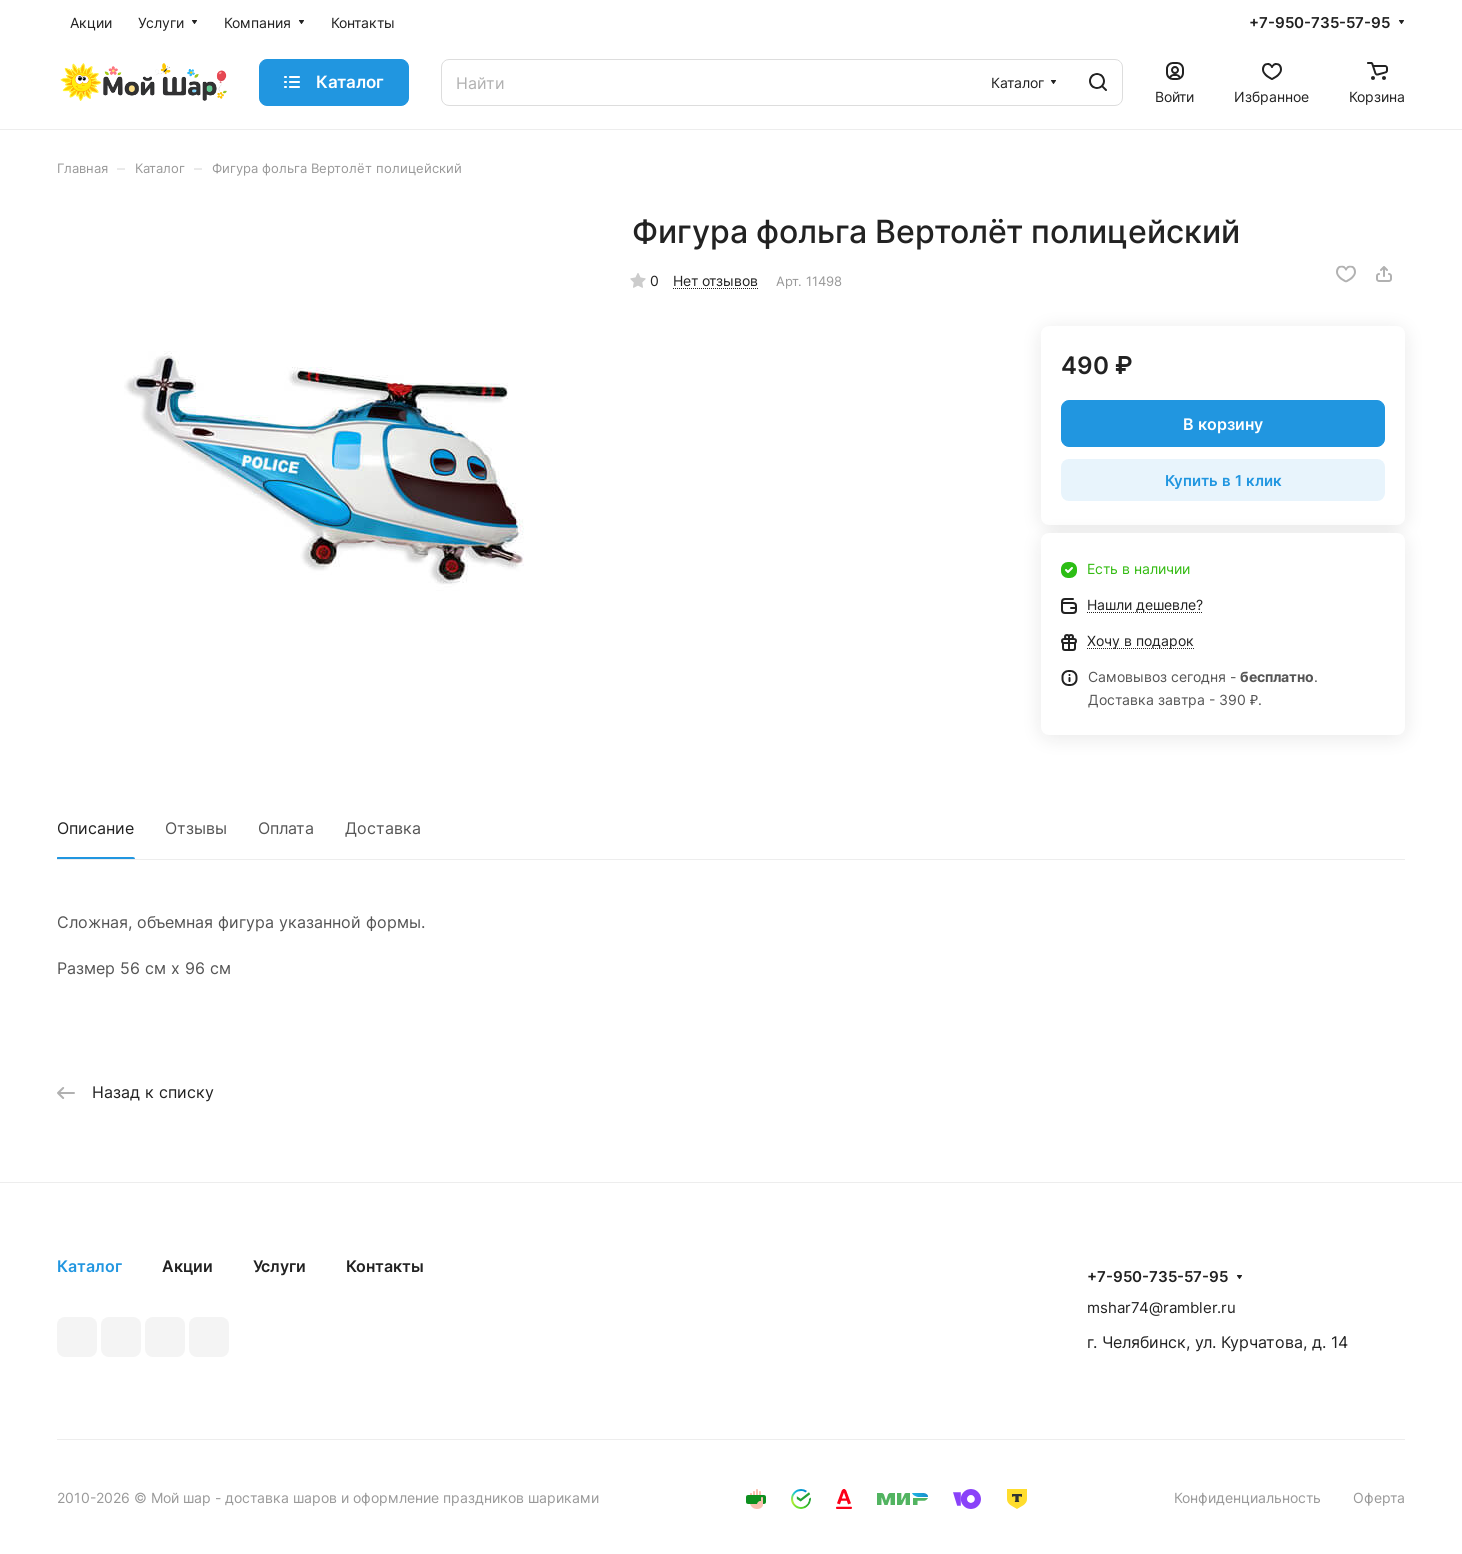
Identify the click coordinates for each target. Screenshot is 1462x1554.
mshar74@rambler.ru (1161, 1307)
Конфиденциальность (1247, 1497)
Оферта (1379, 1497)
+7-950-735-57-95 (1319, 23)
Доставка (383, 828)
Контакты (385, 1266)
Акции (187, 1266)
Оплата (286, 828)
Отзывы (196, 828)
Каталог (89, 1266)
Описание (95, 828)
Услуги (279, 1266)
